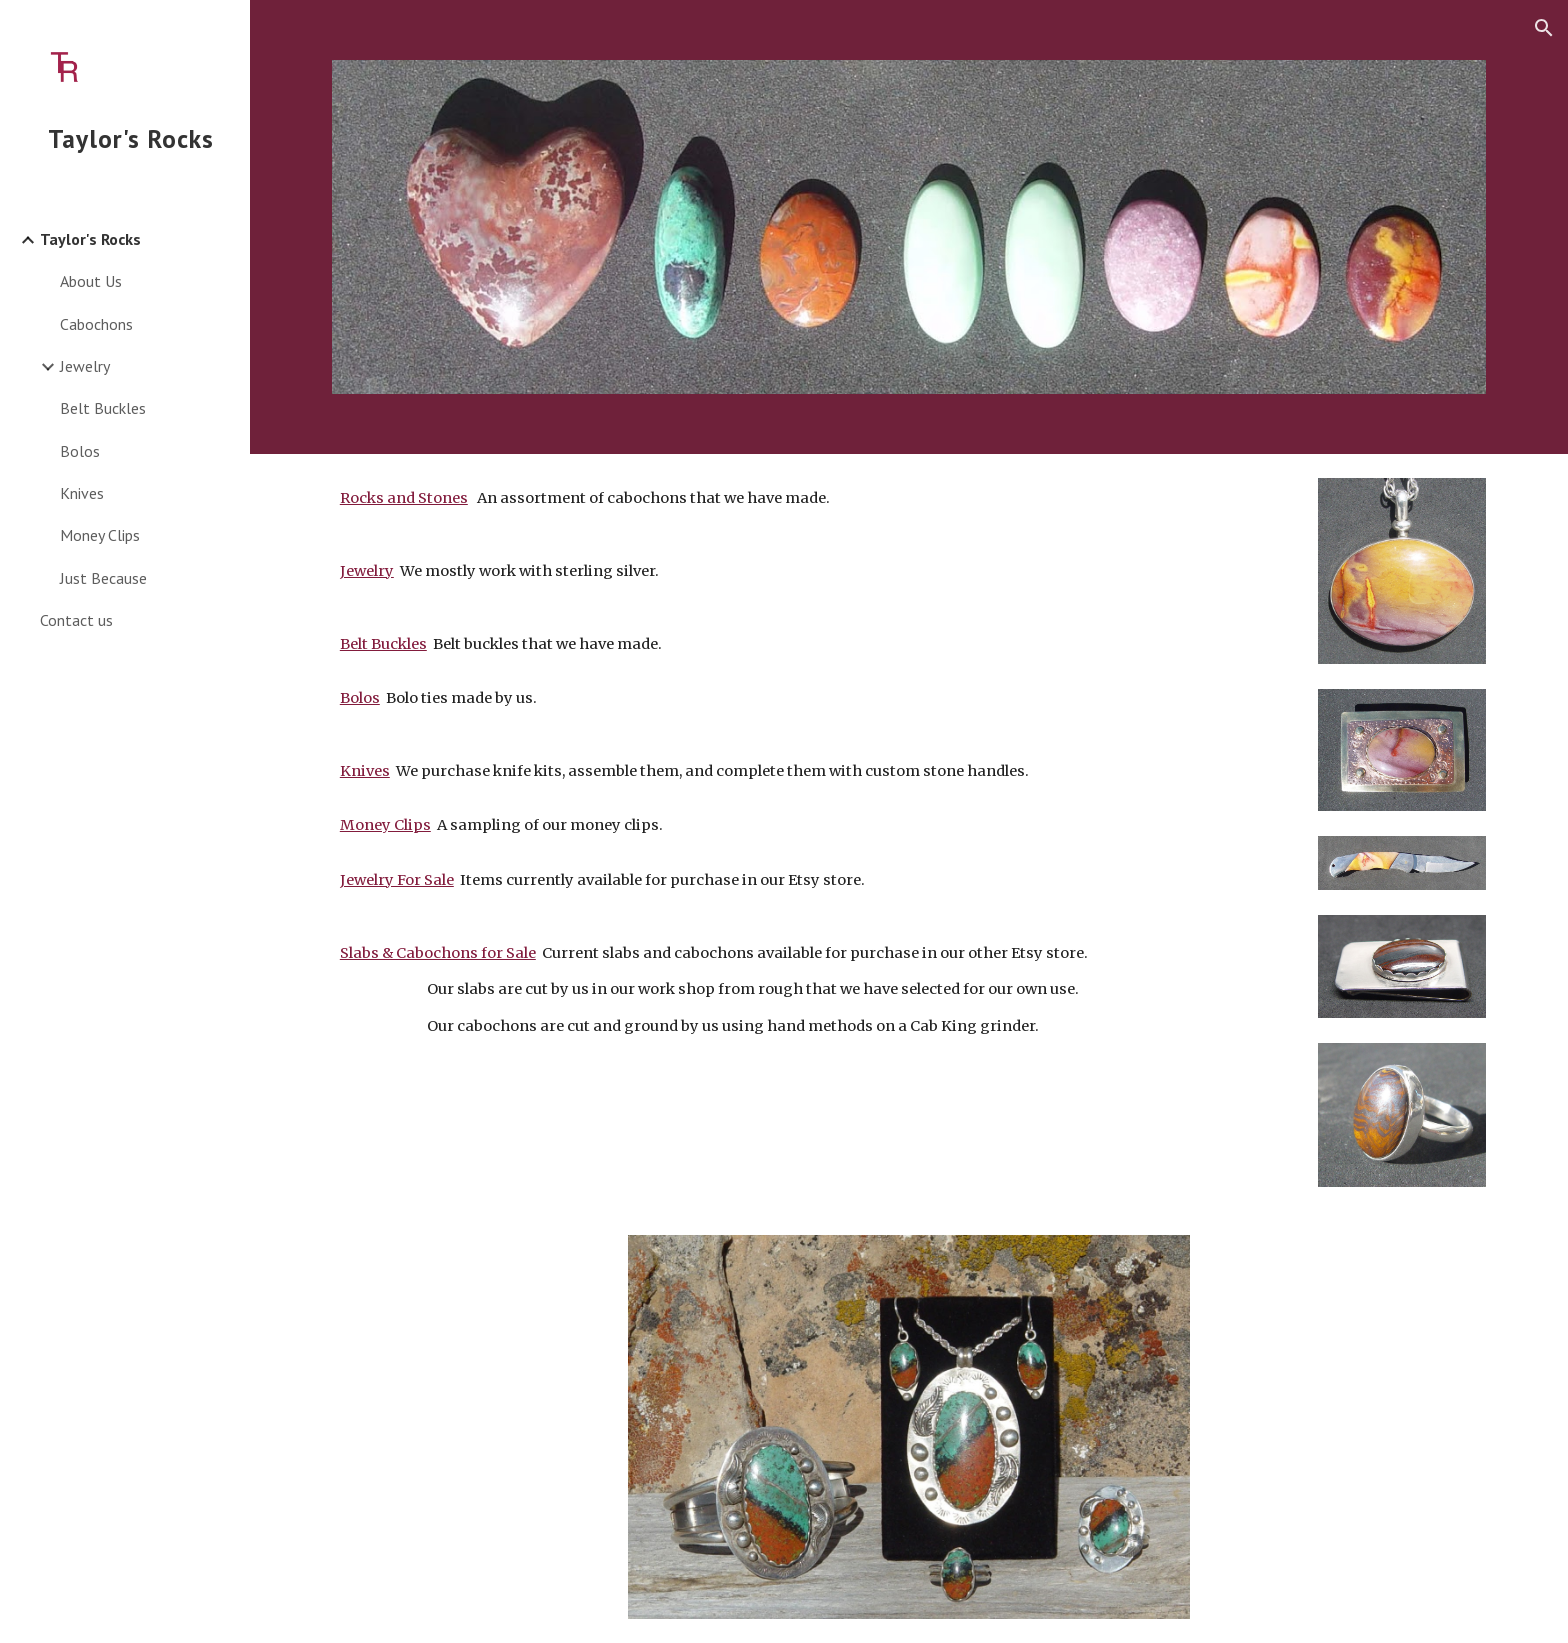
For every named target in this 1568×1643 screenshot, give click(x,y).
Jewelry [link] (85, 366)
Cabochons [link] (96, 324)
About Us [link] (91, 281)
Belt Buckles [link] (103, 408)
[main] (810, 817)
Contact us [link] (76, 620)
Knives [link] (82, 493)
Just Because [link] (103, 578)
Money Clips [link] (100, 535)
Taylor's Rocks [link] (90, 239)
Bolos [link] (80, 451)
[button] (1544, 28)
